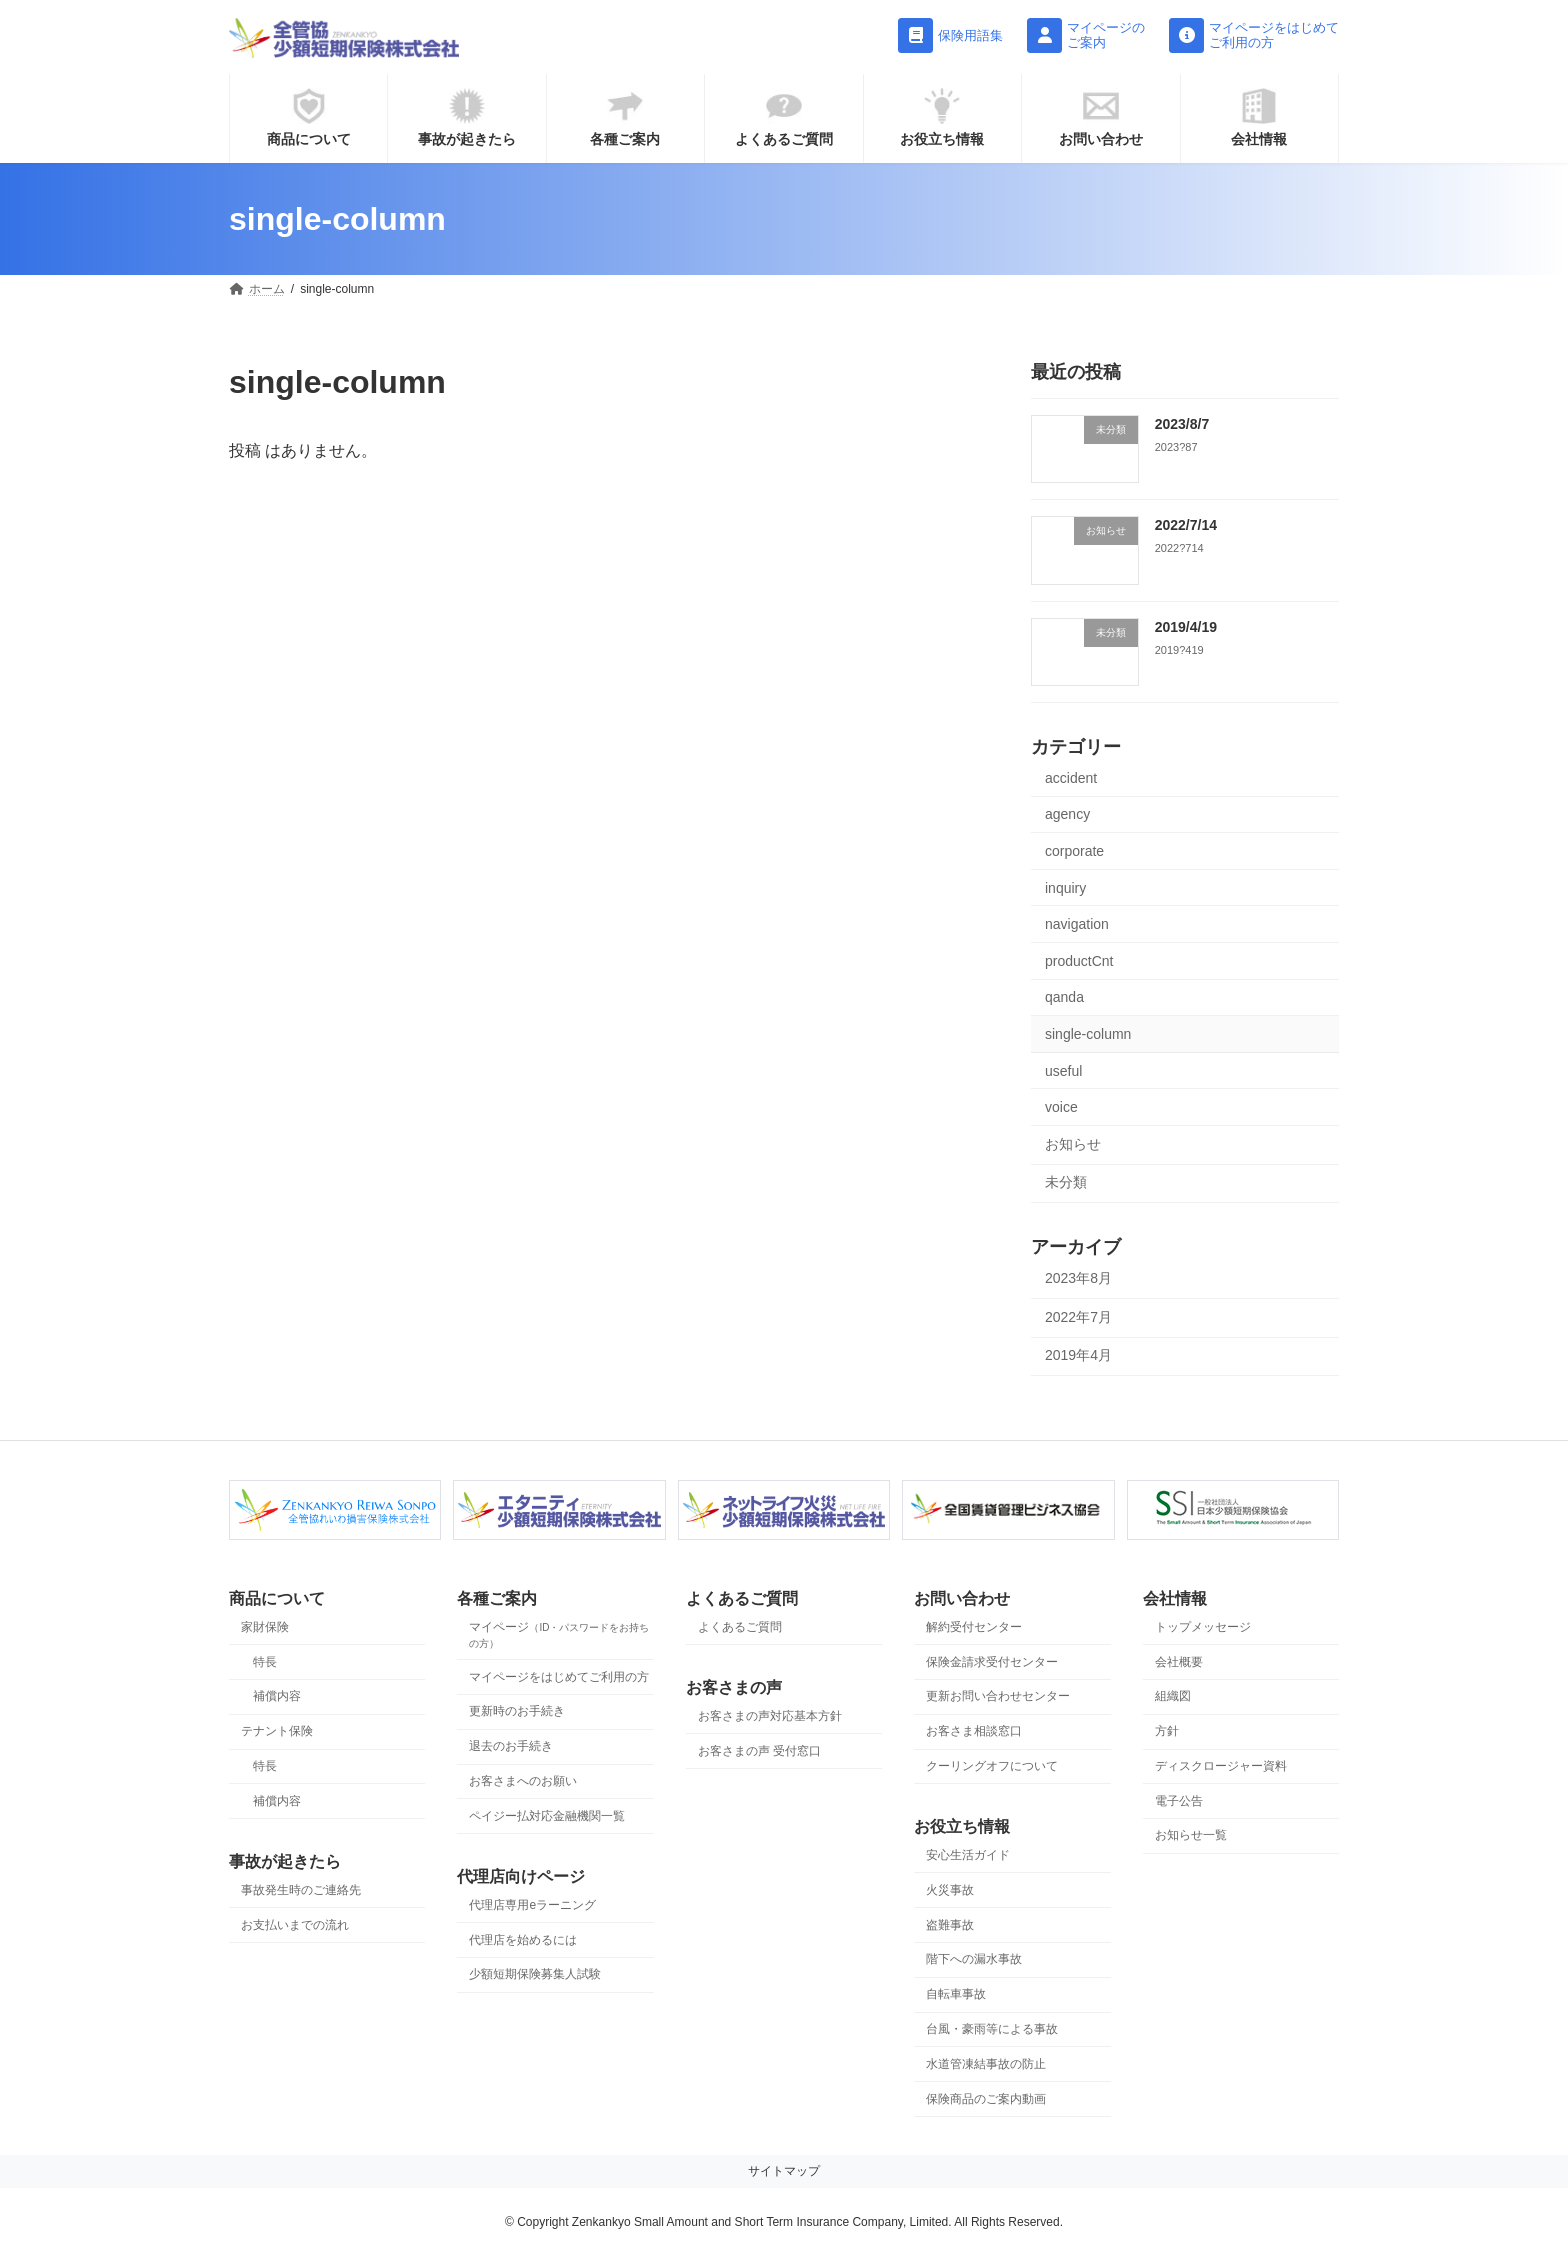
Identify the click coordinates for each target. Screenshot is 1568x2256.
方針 (1167, 1731)
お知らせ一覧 (1191, 1835)
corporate (1074, 851)
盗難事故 (950, 1924)
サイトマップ (784, 2171)
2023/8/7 (1182, 424)
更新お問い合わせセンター (998, 1696)
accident (1071, 778)
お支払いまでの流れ (295, 1924)
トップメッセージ (1203, 1627)
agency (1067, 815)
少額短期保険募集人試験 (535, 1974)
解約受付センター (974, 1627)
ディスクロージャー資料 (1221, 1766)
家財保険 (265, 1627)
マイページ (559, 1634)
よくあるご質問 (740, 1627)
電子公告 (1179, 1800)
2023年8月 (1078, 1278)
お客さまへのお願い (523, 1781)
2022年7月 (1078, 1317)
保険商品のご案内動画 (986, 2098)
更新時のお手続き (517, 1711)
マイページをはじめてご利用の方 (559, 1676)
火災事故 (950, 1890)
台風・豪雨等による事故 (992, 2029)
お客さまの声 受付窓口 (759, 1750)
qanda (1064, 998)
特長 (265, 1661)
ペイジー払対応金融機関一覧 (547, 1815)
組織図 (1173, 1696)
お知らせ (1073, 1144)
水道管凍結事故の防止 (986, 2063)
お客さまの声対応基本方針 (770, 1716)
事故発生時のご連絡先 (301, 1890)
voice (1061, 1107)
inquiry (1065, 888)
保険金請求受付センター (992, 1661)
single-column (1088, 1034)
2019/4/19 (1186, 627)
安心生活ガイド (968, 1855)
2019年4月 (1078, 1356)
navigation (1077, 924)
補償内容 (277, 1696)
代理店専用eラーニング (532, 1905)
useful (1063, 1071)
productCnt (1079, 961)
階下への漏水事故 (974, 1959)
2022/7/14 (1186, 525)
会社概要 (1179, 1661)
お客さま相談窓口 (974, 1731)
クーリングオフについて (992, 1766)
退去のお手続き (511, 1746)
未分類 (1066, 1183)
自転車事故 (956, 1994)
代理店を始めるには (523, 1939)
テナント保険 (277, 1731)
